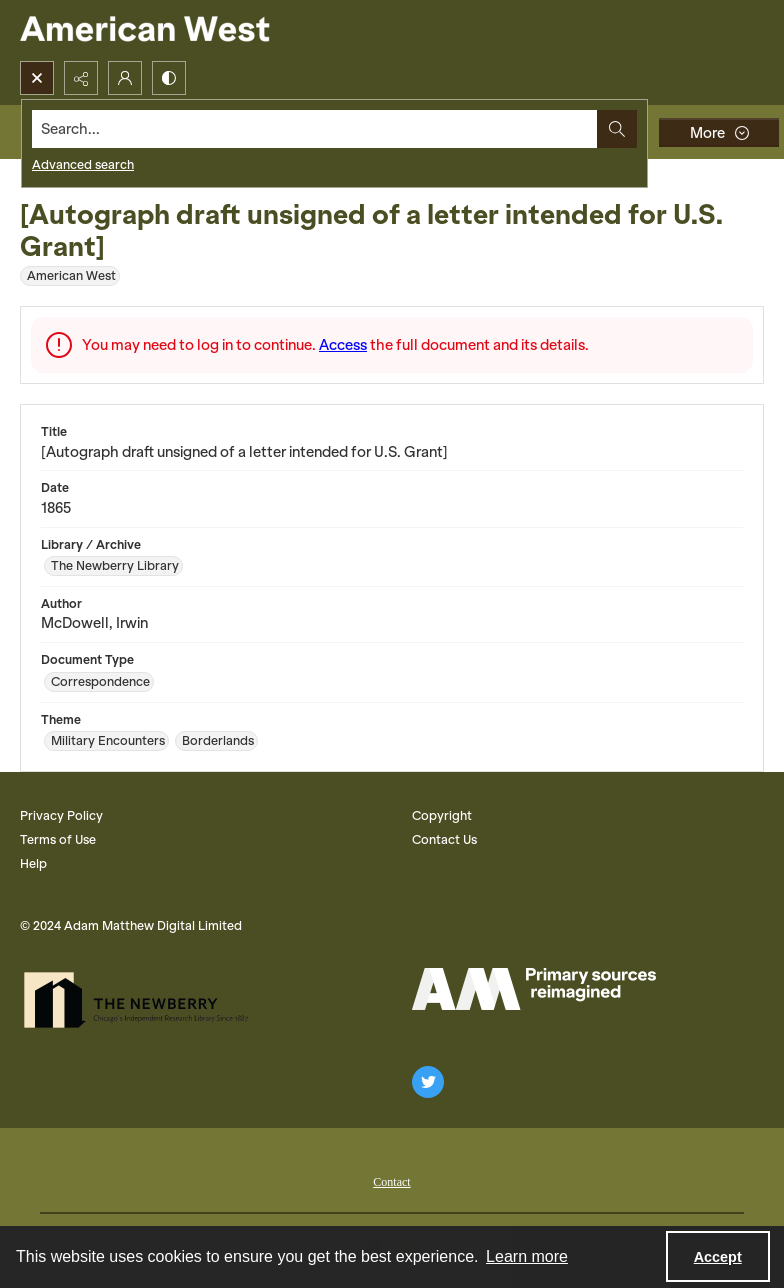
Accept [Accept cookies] (718, 1257)
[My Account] (125, 78)
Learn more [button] (527, 1256)
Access (343, 345)
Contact (391, 1182)
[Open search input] (37, 78)
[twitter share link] (428, 1082)
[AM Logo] (534, 989)
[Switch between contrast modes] (169, 78)
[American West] (179, 30)
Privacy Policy (61, 815)
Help (33, 863)
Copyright (442, 815)
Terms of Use (58, 839)
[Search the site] (315, 129)
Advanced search (83, 164)
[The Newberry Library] (142, 1000)
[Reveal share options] (81, 78)
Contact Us (444, 839)
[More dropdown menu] (719, 132)
